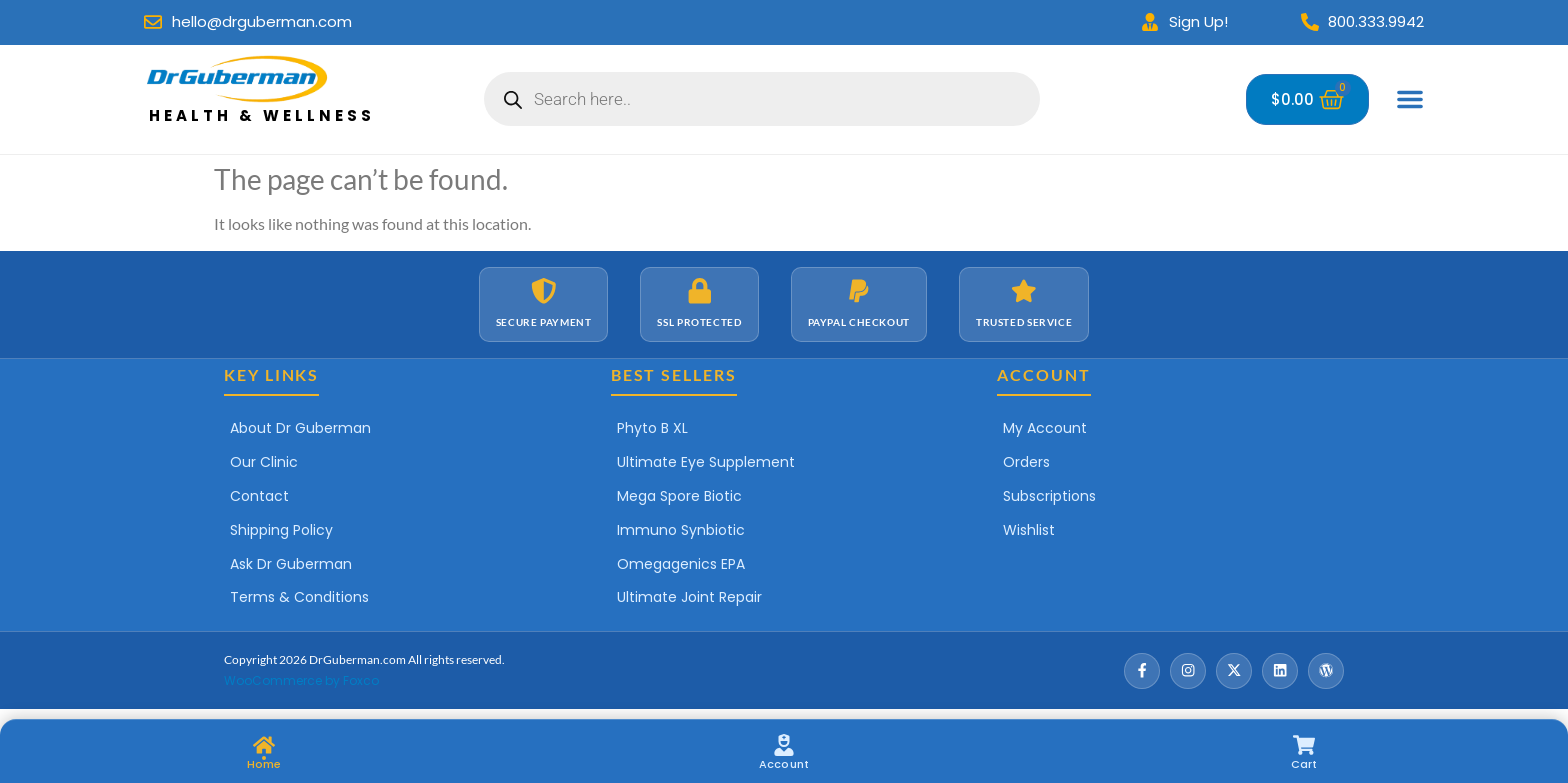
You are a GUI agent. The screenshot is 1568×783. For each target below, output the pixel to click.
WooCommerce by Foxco (301, 680)
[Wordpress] (1326, 671)
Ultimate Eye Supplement (706, 462)
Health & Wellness (262, 115)
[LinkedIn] (1280, 671)
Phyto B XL (652, 428)
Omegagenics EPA (681, 564)
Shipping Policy (281, 530)
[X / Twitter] (1234, 671)
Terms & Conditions (299, 597)
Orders (1026, 462)
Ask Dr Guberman (291, 564)
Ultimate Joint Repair (689, 597)
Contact (259, 496)
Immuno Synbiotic (681, 530)
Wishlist (1029, 530)
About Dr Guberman (300, 428)
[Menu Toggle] (1410, 99)
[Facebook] (1142, 671)
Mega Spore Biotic (679, 496)
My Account (1045, 428)
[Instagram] (1188, 671)
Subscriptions (1049, 496)
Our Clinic (264, 462)
